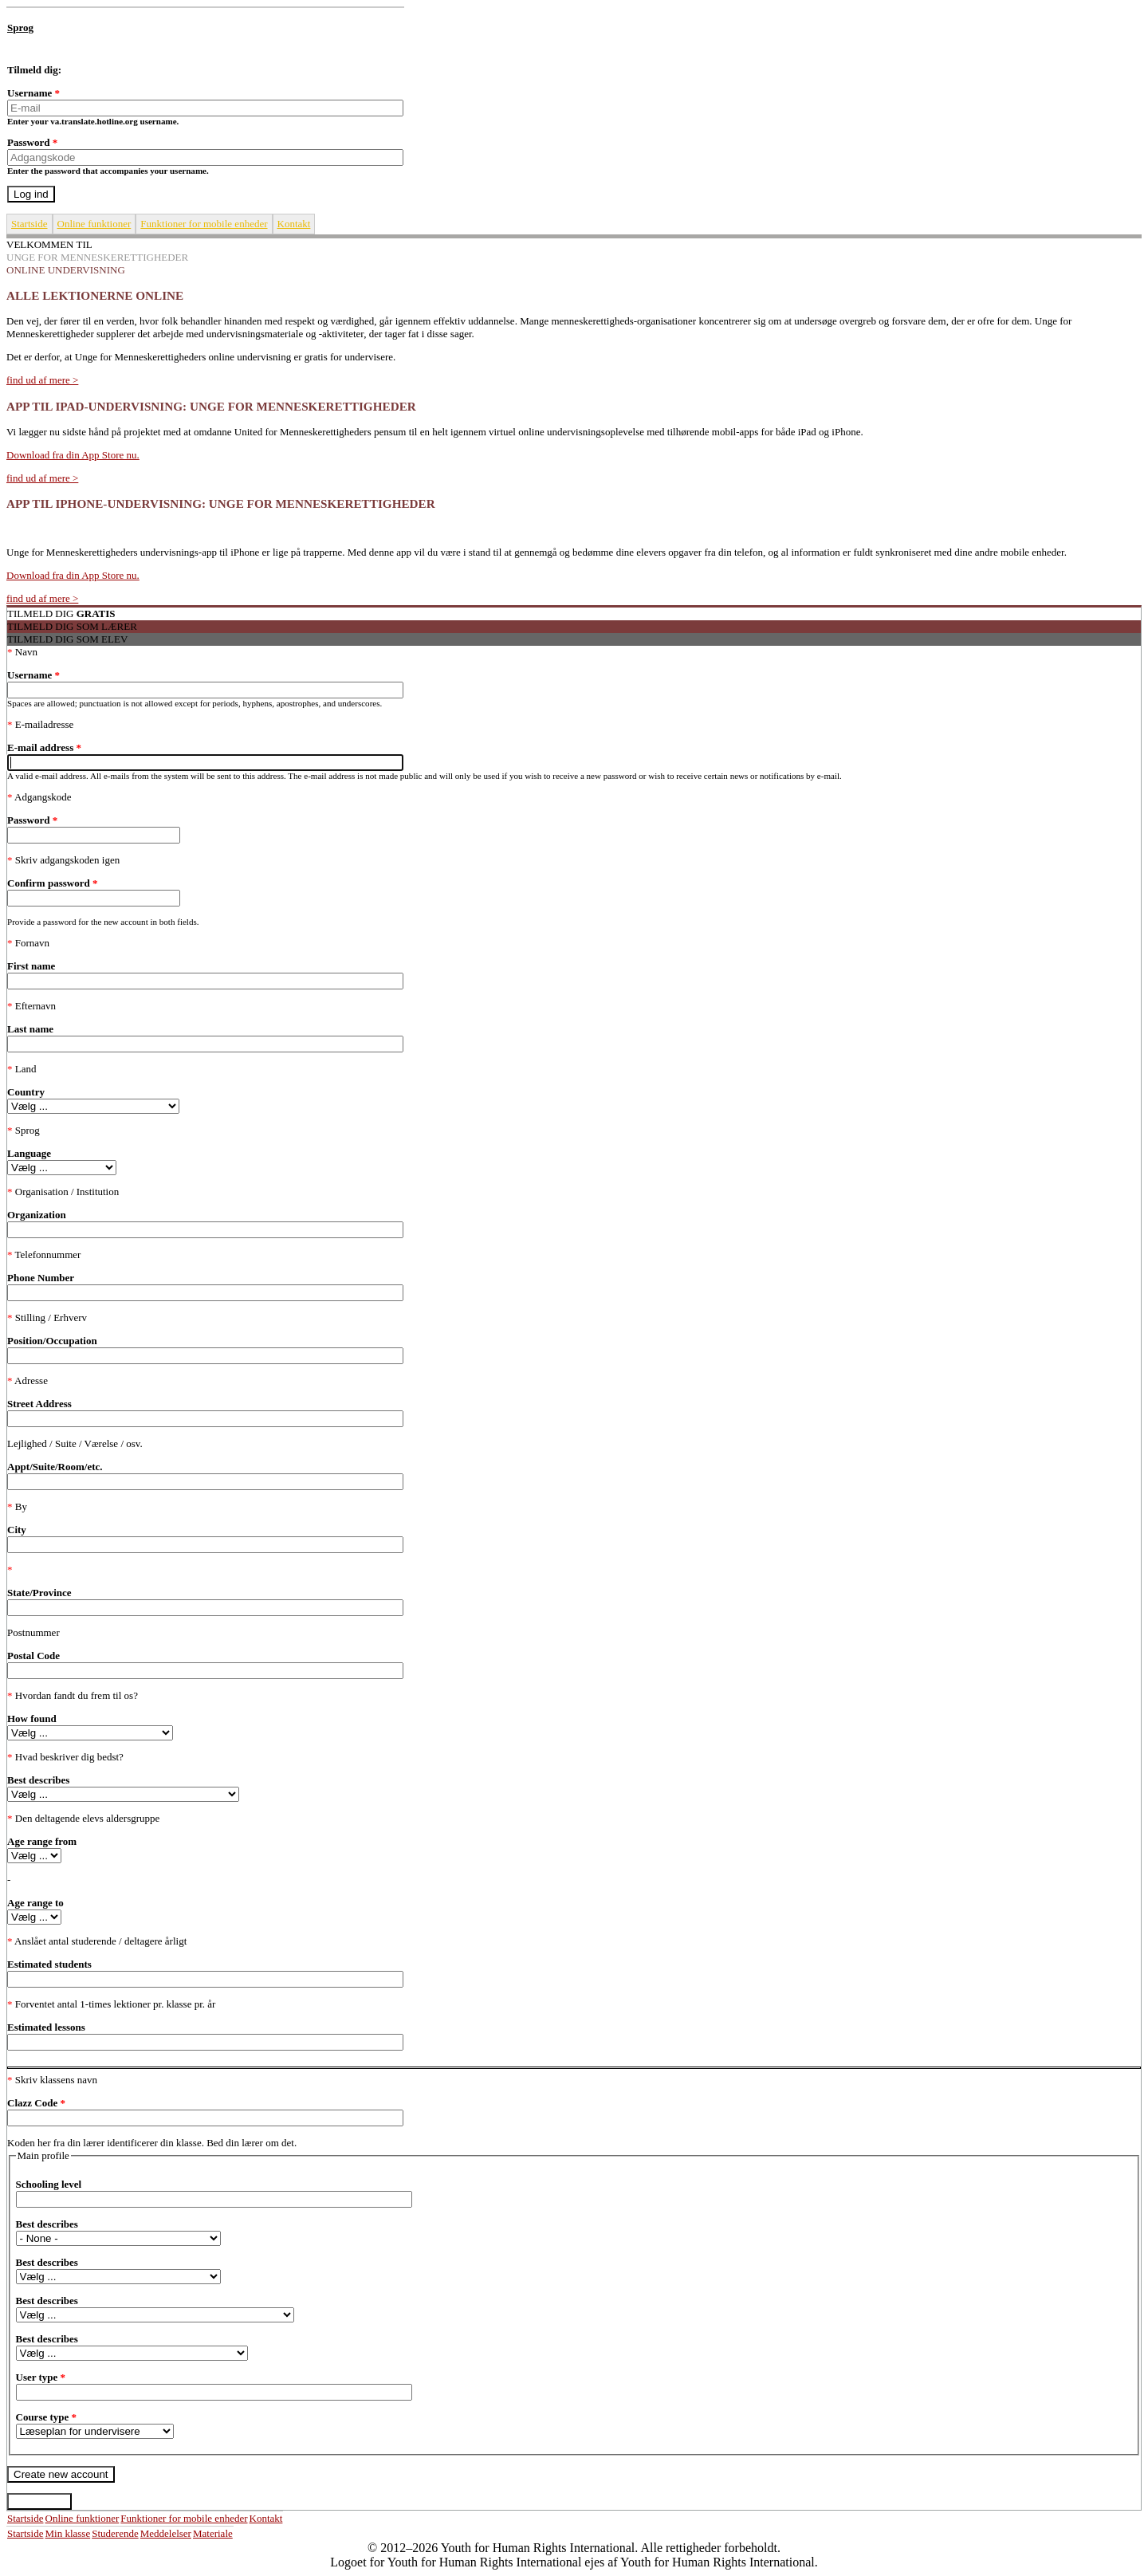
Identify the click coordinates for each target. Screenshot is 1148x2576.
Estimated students (49, 1964)
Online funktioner (94, 224)
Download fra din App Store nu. (73, 455)
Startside (29, 224)
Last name (30, 1029)
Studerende (115, 2533)
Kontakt (294, 224)
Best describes (38, 1780)
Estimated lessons (46, 2027)
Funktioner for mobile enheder (203, 224)
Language (29, 1153)
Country (26, 1092)
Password (32, 142)
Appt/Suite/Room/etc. (55, 1467)
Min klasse (68, 2533)
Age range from (42, 1841)
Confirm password (52, 883)
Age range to (35, 1903)
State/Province (39, 1593)
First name (31, 966)
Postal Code (33, 1656)
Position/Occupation (52, 1341)
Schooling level (49, 2184)
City (16, 1530)
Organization (36, 1215)
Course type (46, 2417)
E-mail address (44, 747)
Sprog (20, 27)
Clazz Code (36, 2103)
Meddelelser (165, 2533)
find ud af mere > (42, 380)
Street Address (39, 1404)
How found (32, 1719)
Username (33, 93)
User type (41, 2377)
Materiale (213, 2533)
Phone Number (40, 1278)
